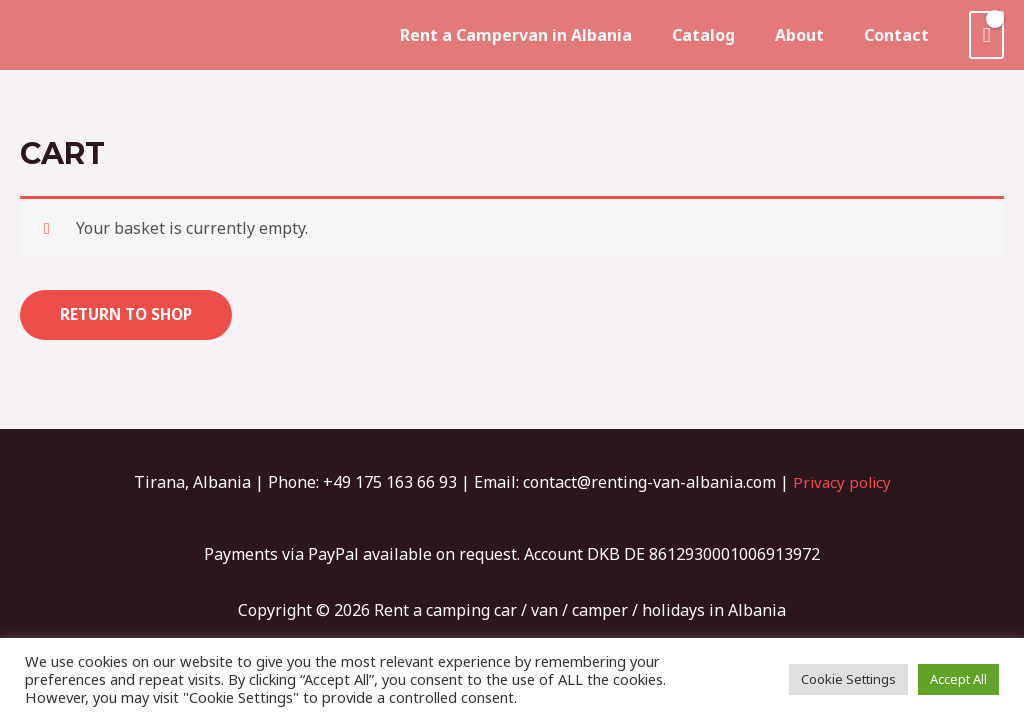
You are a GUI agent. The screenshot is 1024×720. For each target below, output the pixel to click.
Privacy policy (842, 483)
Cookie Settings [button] (848, 679)
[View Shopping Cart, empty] (986, 35)
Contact (900, 35)
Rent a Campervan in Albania (544, 35)
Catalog (723, 35)
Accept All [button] (958, 679)
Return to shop (130, 315)
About (811, 35)
